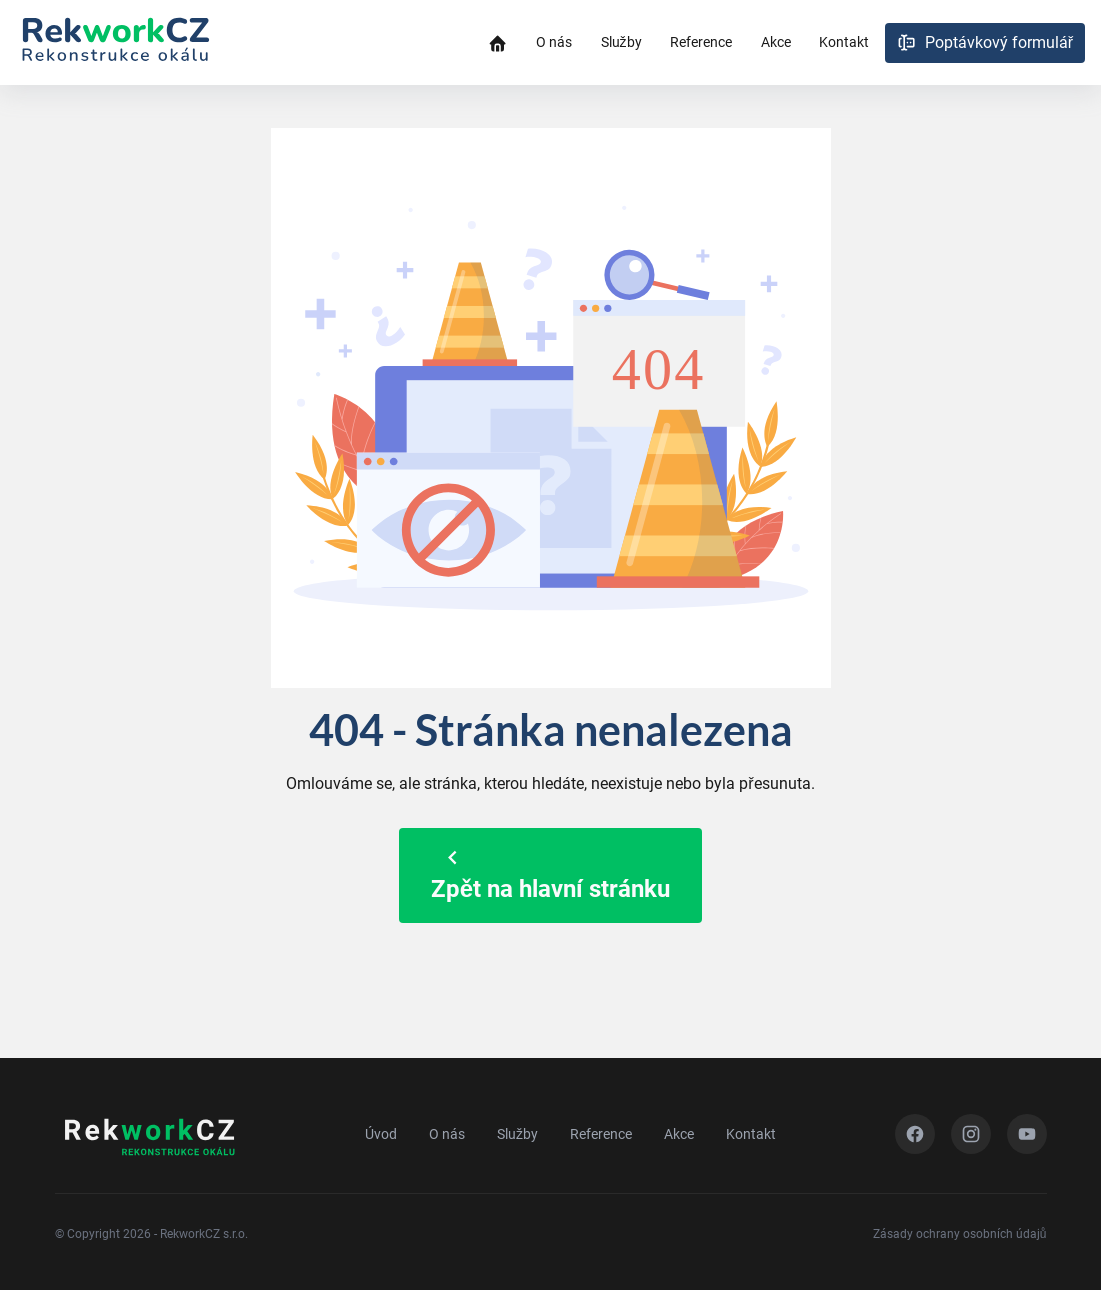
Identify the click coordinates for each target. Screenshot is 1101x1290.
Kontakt (844, 42)
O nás (554, 42)
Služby (621, 42)
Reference (701, 42)
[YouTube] (1027, 1134)
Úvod (381, 1134)
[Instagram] (971, 1134)
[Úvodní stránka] (497, 42)
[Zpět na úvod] (115, 43)
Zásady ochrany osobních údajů (960, 1234)
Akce (776, 42)
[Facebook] (915, 1134)
